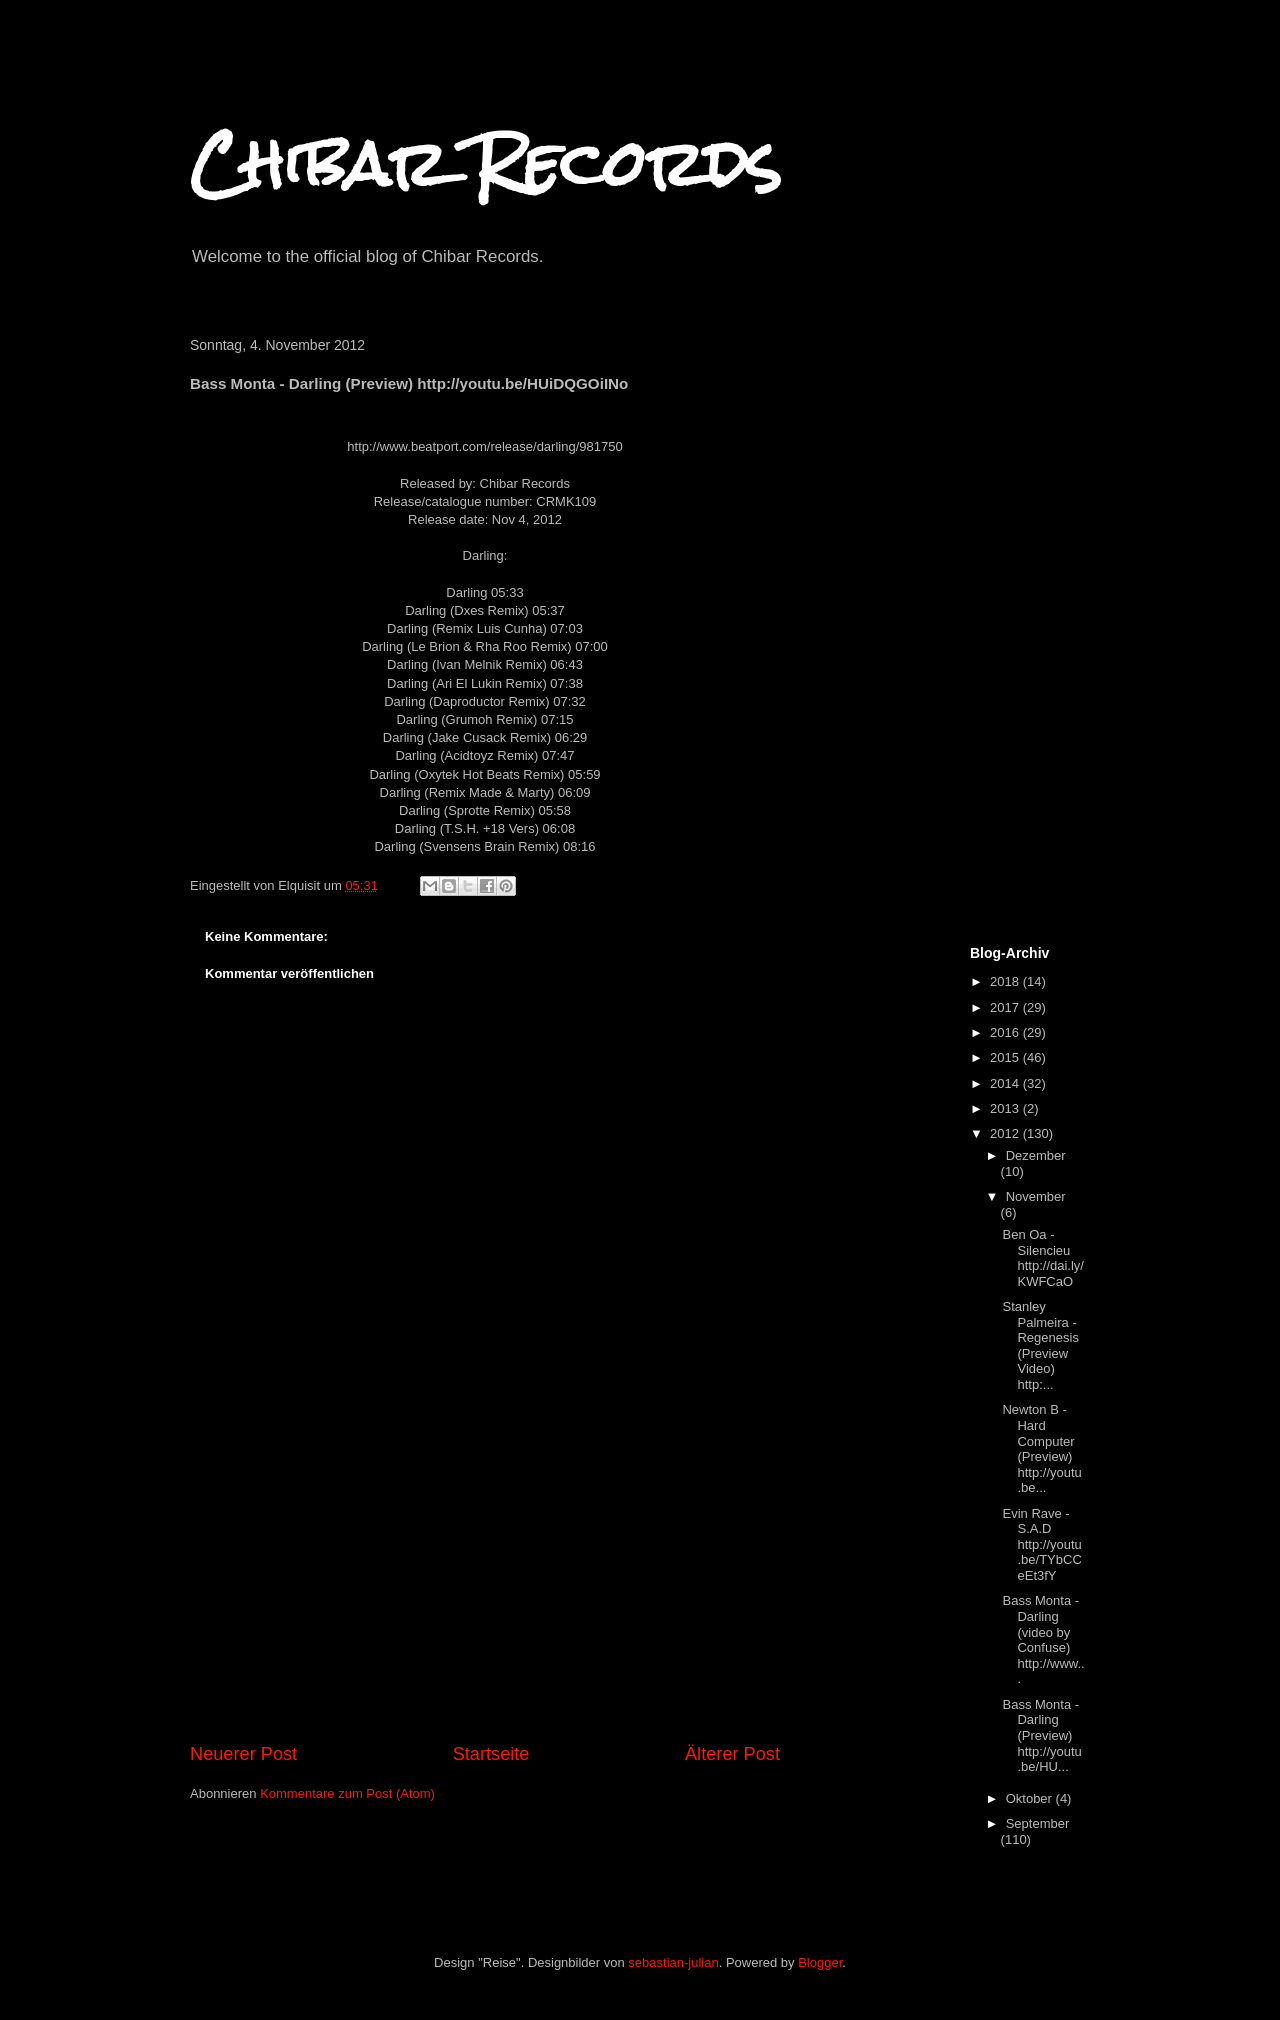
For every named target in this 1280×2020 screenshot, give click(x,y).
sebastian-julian (673, 1962)
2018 (1006, 981)
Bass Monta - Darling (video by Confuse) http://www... (1043, 1639)
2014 (1006, 1083)
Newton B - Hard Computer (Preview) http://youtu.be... (1041, 1448)
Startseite (491, 1754)
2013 (1006, 1108)
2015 (1006, 1057)
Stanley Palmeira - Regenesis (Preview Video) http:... (1040, 1345)
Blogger (820, 1962)
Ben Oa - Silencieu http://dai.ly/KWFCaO (1042, 1258)
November (1036, 1196)
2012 (1006, 1133)
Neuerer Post (243, 1754)
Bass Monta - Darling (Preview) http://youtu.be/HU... (1041, 1735)
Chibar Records (485, 163)
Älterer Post (732, 1754)
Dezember (1036, 1155)
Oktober (1031, 1798)
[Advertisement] (485, 1591)
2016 (1006, 1032)
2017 (1006, 1007)
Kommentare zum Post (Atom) (347, 1793)
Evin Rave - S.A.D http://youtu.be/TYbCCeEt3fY (1041, 1544)
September (1038, 1823)
